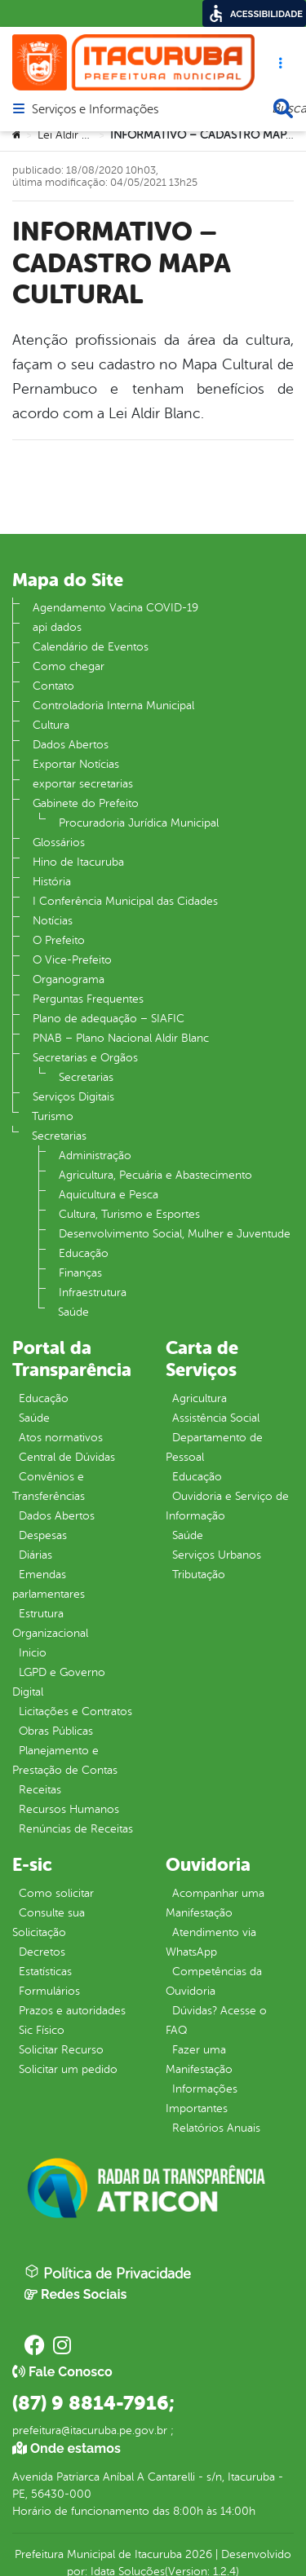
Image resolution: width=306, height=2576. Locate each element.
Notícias (53, 921)
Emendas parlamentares (48, 1584)
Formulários (49, 1991)
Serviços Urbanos (216, 1555)
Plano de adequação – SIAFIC (108, 1018)
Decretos (42, 1952)
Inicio (33, 1653)
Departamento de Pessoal (214, 1447)
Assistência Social (215, 1418)
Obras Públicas (56, 1731)
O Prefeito (59, 940)
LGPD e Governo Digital (58, 1682)
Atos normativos (61, 1437)
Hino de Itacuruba (78, 862)
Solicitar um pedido (68, 2069)
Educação (84, 1253)
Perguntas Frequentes (88, 999)
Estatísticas (45, 1971)
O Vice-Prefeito (72, 960)
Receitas (40, 1790)
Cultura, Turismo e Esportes (129, 1214)
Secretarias (86, 1077)
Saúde (73, 1312)
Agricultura (199, 1398)
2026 (197, 2554)
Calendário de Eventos (91, 647)
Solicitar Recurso (61, 2050)
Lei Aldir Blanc (73, 135)
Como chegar (68, 666)
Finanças (80, 1273)
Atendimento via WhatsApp (211, 1942)
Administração (95, 1155)
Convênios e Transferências (48, 1486)
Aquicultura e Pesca (108, 1195)
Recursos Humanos (69, 1809)
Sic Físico (41, 2030)
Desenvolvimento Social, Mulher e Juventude (174, 1234)
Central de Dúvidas (67, 1457)
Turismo (52, 1116)
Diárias (35, 1555)
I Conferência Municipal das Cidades (125, 901)
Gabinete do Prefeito (86, 803)
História (52, 882)
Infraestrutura (92, 1292)
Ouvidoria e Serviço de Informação (227, 1506)
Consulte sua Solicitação (48, 1923)
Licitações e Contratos (75, 1711)
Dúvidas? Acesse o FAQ (216, 2020)
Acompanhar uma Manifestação (215, 1903)
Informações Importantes (201, 2099)
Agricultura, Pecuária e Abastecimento (155, 1175)
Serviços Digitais (73, 1097)
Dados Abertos (71, 745)
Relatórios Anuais (216, 2128)
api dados (57, 627)
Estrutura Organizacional (50, 1623)
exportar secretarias (83, 784)
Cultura (51, 725)
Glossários (59, 842)
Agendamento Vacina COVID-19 (115, 608)
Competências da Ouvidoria (214, 1981)
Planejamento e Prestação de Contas (65, 1760)
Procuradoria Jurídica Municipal (139, 823)
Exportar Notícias (76, 764)
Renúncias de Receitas (76, 1829)
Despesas (43, 1535)
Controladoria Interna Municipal (113, 705)
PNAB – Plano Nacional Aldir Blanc (121, 1038)
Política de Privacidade (107, 2273)
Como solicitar (56, 1893)
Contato (53, 686)
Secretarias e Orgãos (85, 1058)
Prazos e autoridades (72, 2011)
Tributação (198, 1574)
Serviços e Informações (95, 110)
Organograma (68, 979)
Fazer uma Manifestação (199, 2059)
